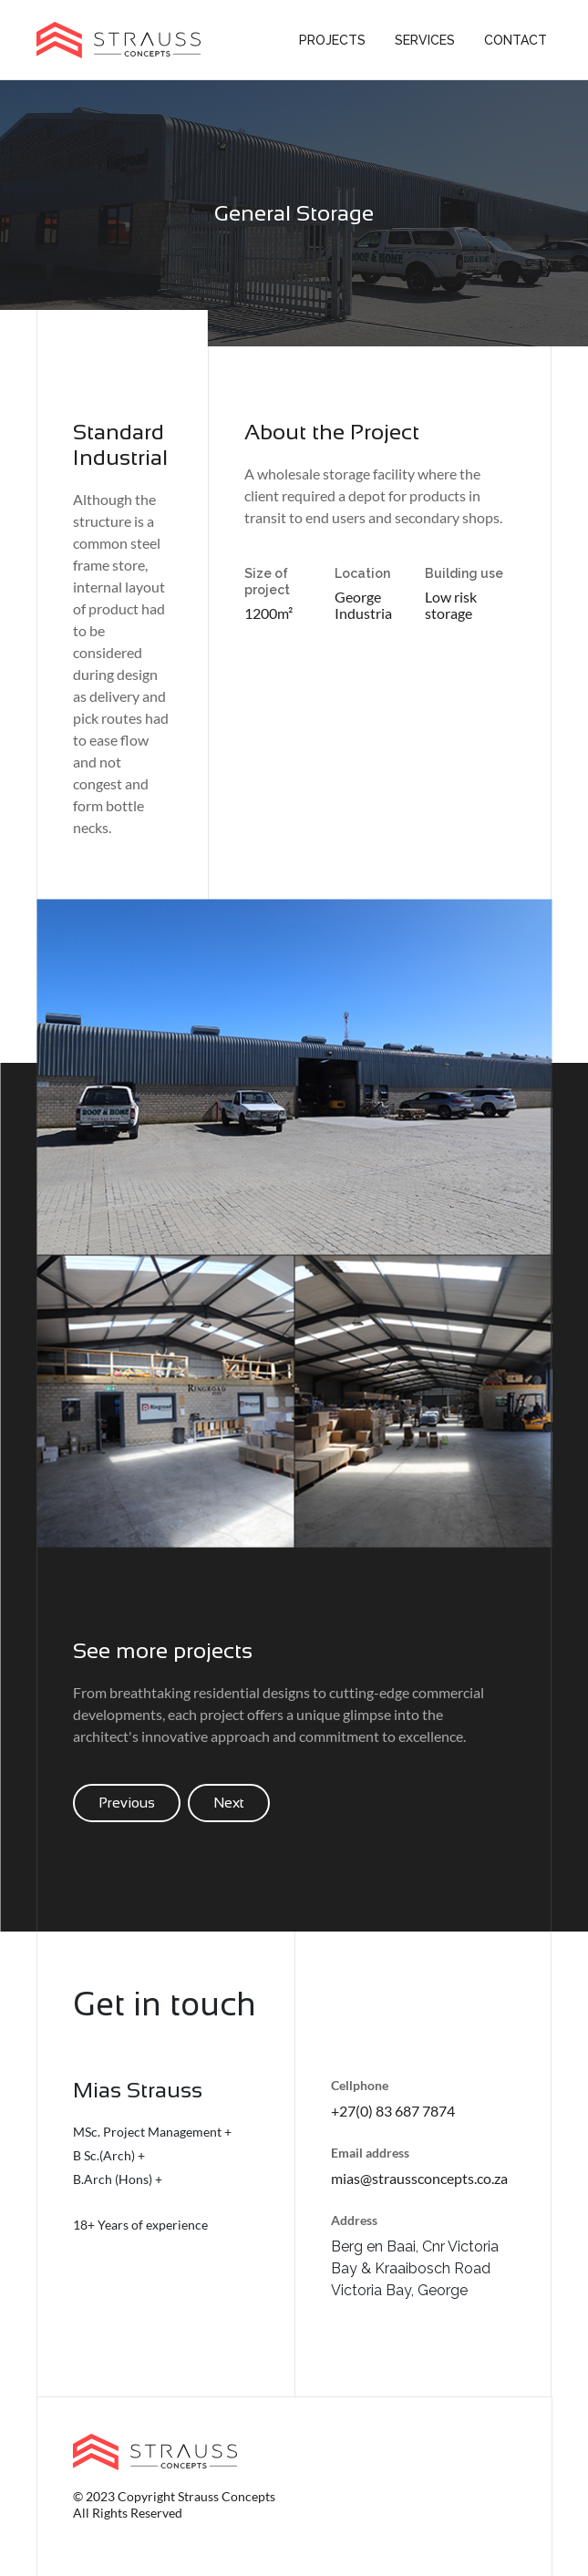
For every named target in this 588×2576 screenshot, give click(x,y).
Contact (515, 40)
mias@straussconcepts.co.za (419, 2178)
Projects (332, 40)
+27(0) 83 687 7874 (393, 2110)
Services (425, 40)
